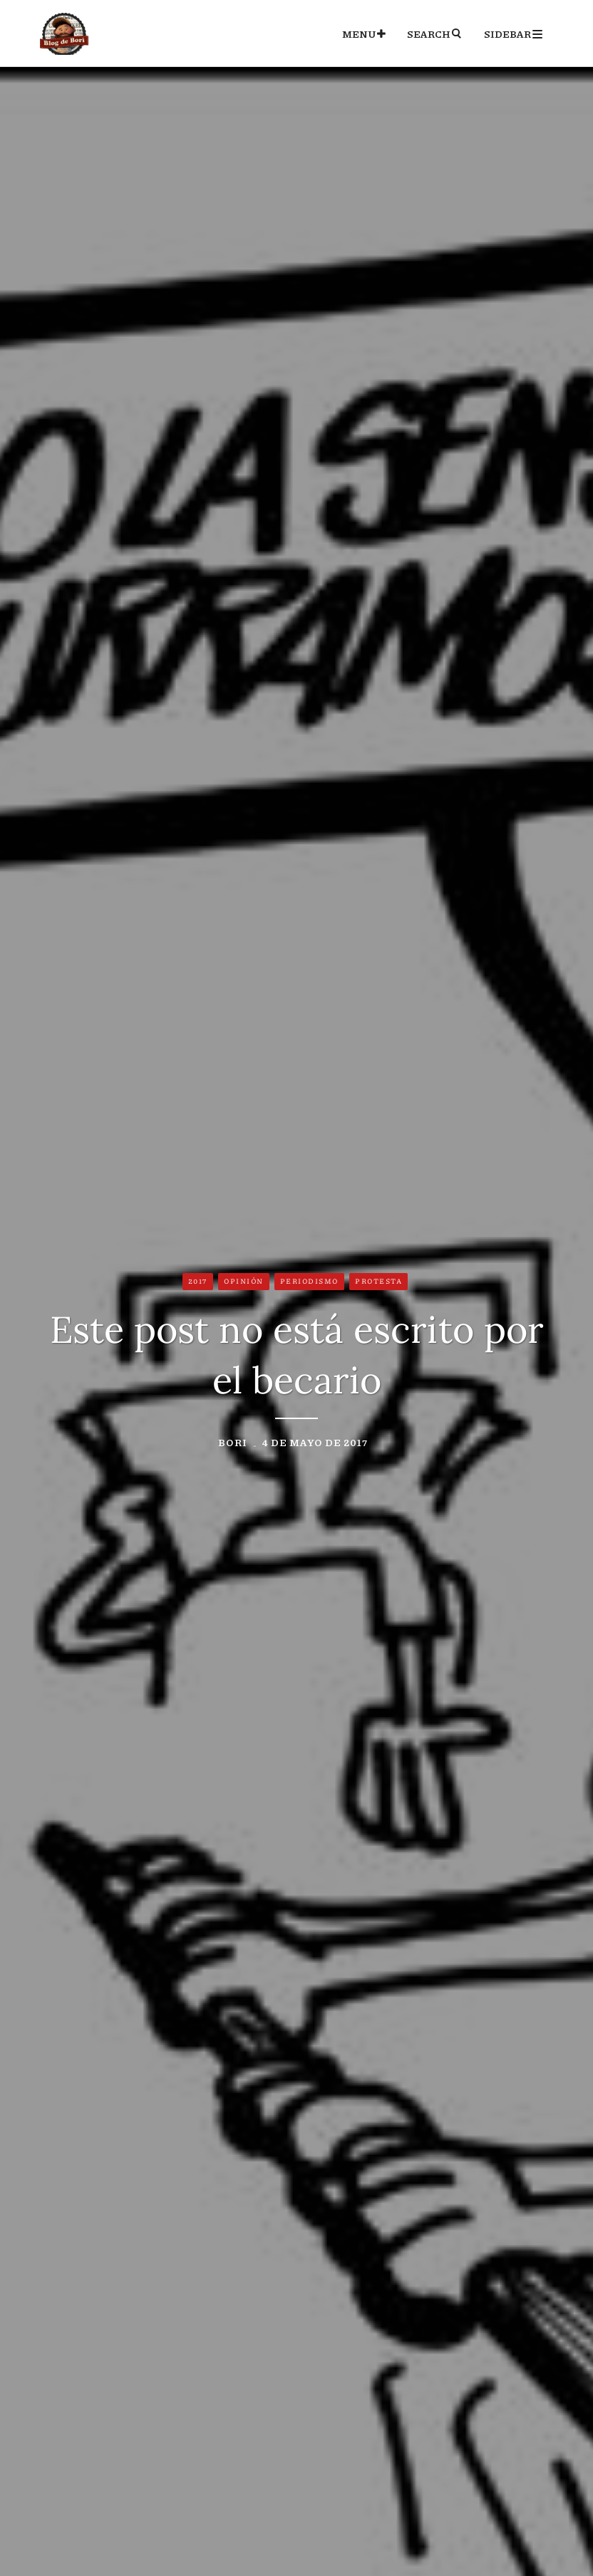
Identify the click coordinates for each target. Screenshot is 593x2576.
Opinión (244, 1281)
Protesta (378, 1281)
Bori (232, 1442)
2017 (197, 1281)
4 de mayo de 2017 (315, 1442)
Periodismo (309, 1281)
